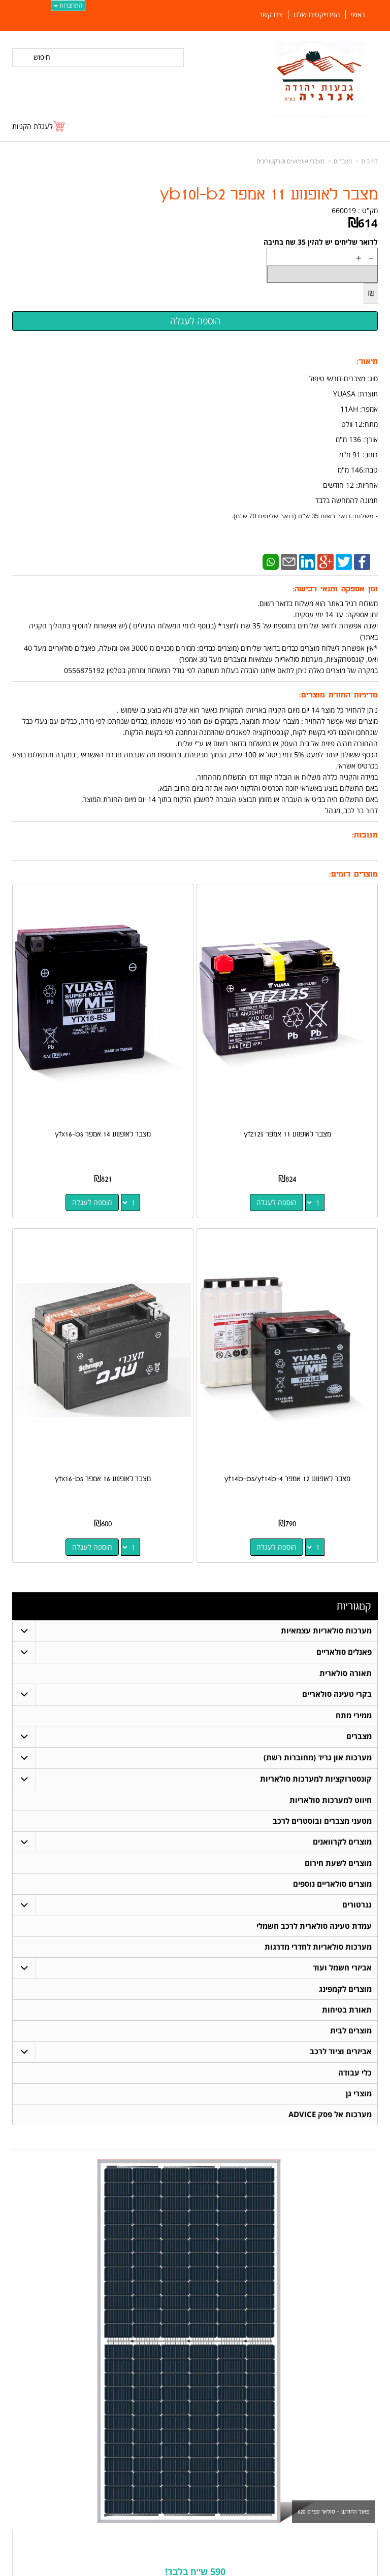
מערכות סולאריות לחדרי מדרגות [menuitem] (318, 1947)
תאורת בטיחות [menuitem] (347, 2009)
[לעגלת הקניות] (39, 126)
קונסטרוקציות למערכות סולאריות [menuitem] (316, 1779)
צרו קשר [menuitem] (271, 14)
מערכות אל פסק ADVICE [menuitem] (330, 2114)
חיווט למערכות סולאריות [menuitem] (330, 1800)
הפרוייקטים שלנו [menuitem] (317, 14)
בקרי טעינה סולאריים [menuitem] (337, 1694)
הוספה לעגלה (276, 1202)
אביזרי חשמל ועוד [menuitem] (342, 1967)
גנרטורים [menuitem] (357, 1904)
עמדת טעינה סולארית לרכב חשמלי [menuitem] (314, 1926)
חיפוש (42, 57)
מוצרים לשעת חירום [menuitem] (338, 1863)
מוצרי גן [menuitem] (359, 2093)
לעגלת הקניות (32, 126)
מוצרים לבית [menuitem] (351, 2030)
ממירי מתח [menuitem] (354, 1715)
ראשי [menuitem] (358, 14)
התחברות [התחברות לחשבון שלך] (68, 5)
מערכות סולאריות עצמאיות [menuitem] (326, 1630)
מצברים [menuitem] (359, 1736)
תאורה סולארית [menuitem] (345, 1673)
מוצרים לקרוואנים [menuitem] (342, 1841)
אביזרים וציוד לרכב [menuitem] (341, 2051)
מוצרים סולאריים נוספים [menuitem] (332, 1884)
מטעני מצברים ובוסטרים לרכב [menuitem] (322, 1821)
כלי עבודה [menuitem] (355, 2072)
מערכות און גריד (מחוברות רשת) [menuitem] (318, 1757)
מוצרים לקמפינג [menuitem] (345, 1989)
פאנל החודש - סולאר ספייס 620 (333, 2512)
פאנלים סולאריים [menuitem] (344, 1652)
